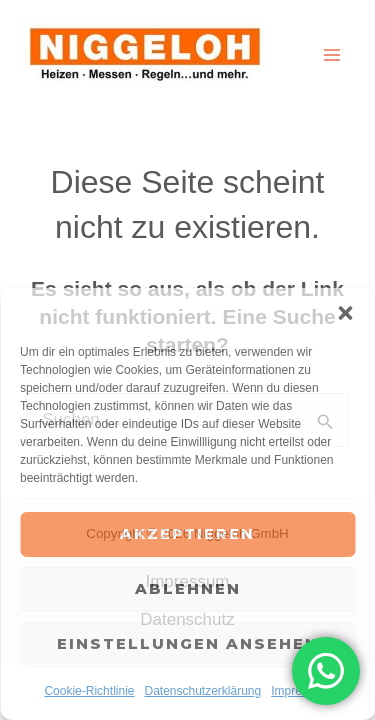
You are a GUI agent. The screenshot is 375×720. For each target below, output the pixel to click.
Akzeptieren (187, 533)
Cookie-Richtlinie (89, 691)
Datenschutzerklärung (202, 691)
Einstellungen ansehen (188, 643)
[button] (345, 313)
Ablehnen (188, 588)
